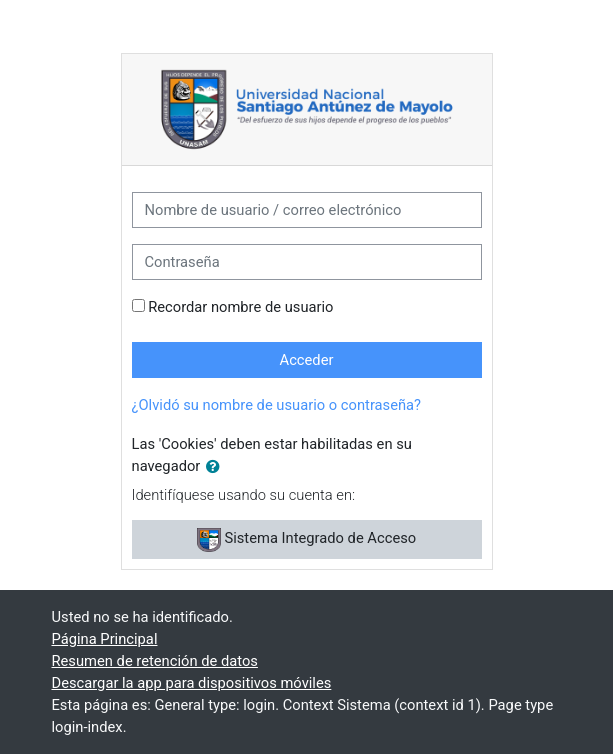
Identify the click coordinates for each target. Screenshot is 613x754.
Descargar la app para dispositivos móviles (192, 683)
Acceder (307, 360)
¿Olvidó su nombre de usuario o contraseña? (277, 405)
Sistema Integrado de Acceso (306, 540)
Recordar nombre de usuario (240, 307)
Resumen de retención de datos (155, 661)
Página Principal (105, 639)
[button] (217, 467)
